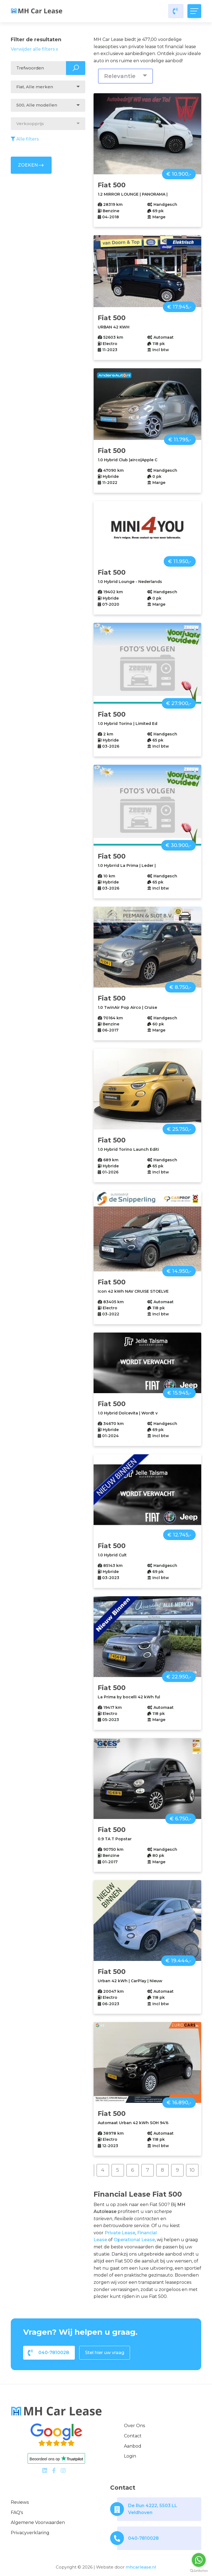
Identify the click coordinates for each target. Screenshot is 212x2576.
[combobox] (48, 87)
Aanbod (132, 2446)
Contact (133, 2435)
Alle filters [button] (25, 139)
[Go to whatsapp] (199, 2560)
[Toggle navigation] (194, 11)
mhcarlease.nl (141, 2567)
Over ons (134, 2425)
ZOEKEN (31, 165)
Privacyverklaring (30, 2532)
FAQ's (17, 2512)
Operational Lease (134, 2239)
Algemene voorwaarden (38, 2522)
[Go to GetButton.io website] (199, 2570)
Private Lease (120, 2232)
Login (130, 2456)
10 (192, 2170)
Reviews (20, 2502)
